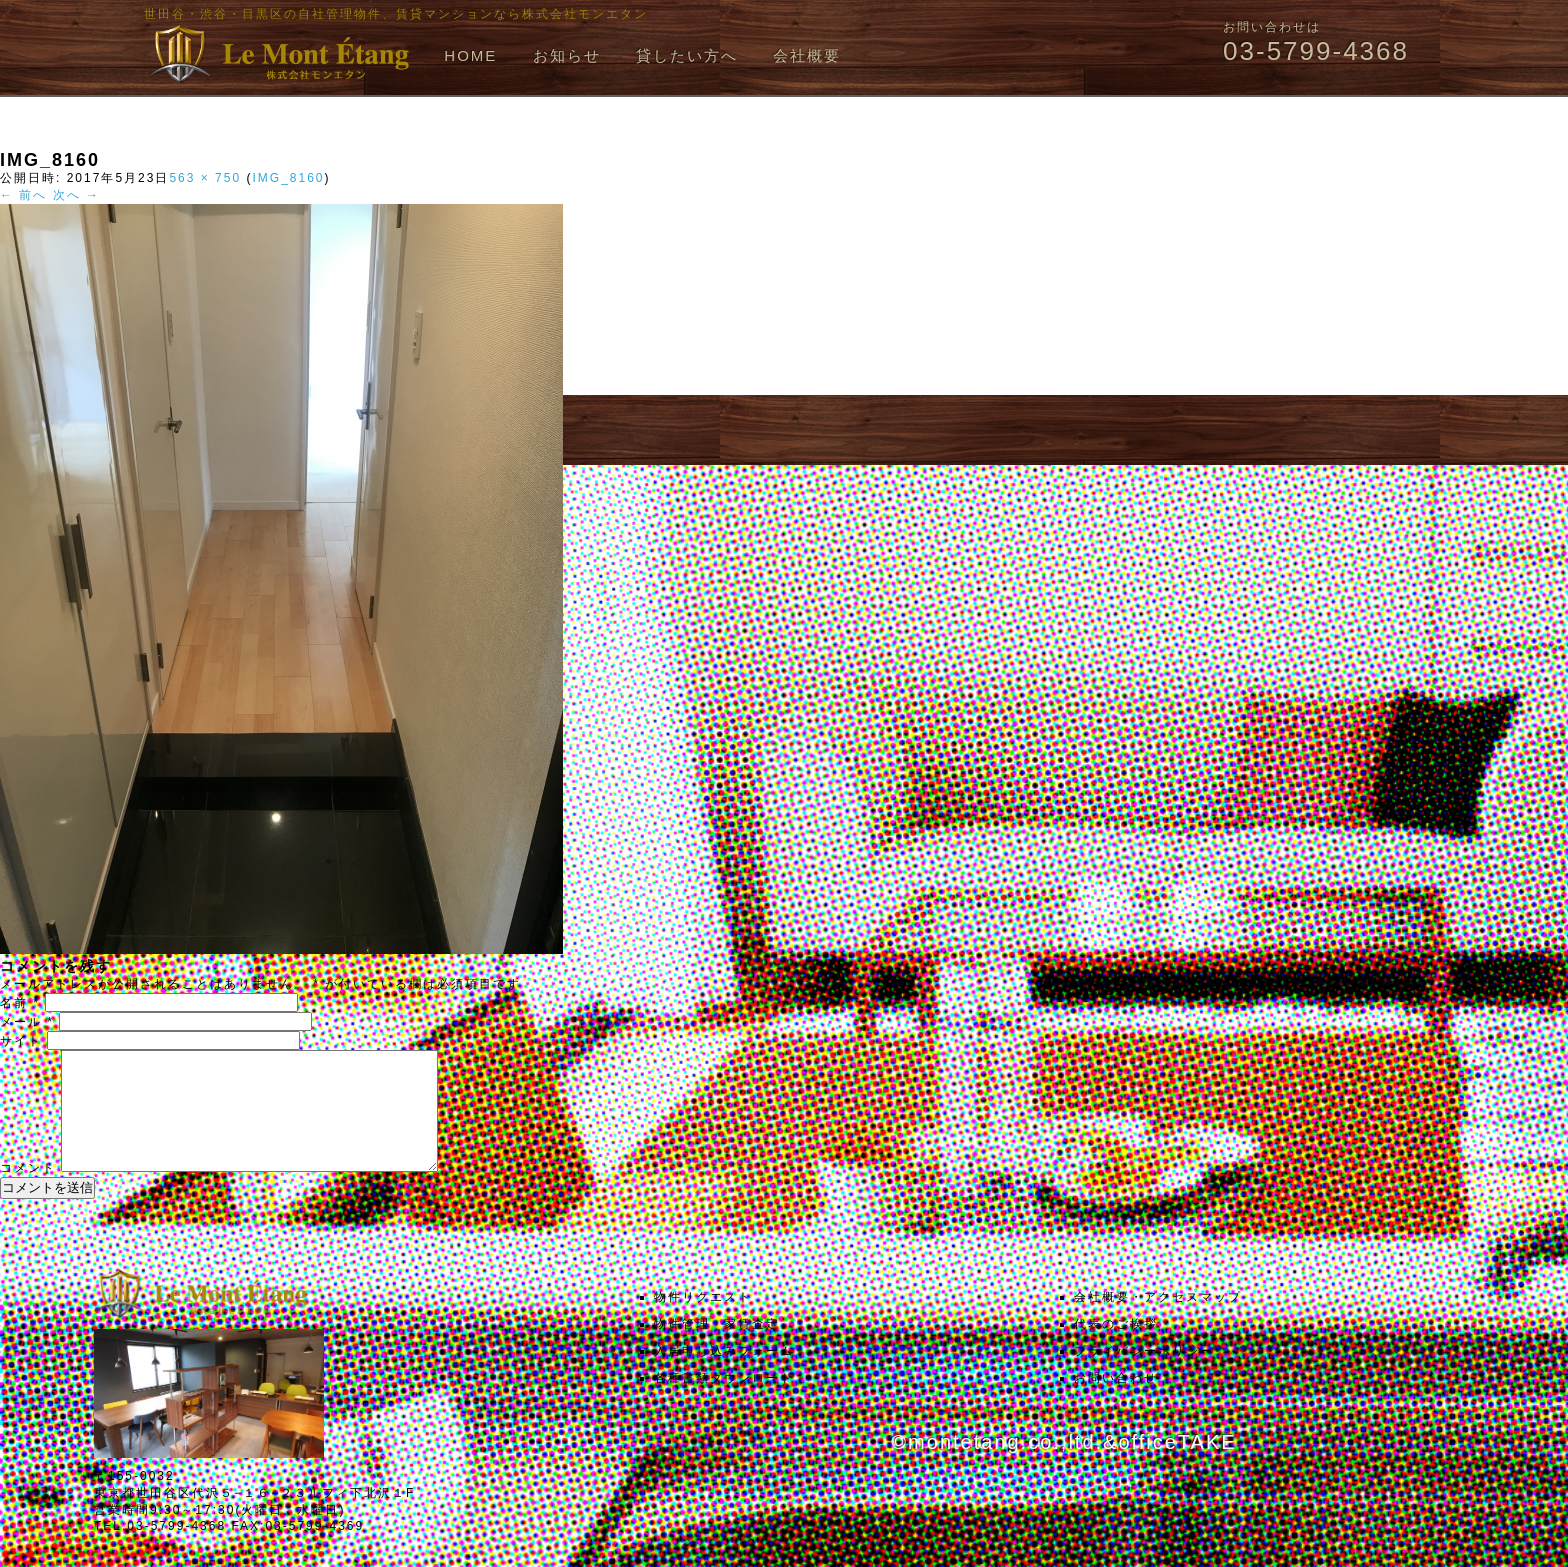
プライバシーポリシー (1144, 1375)
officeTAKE (1177, 1466)
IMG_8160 (288, 178)
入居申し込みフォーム (724, 1375)
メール (27, 1022)
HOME (470, 55)
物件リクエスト (703, 1321)
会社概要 (807, 55)
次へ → (76, 195)
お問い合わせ (1116, 1402)
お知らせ (567, 55)
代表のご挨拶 (1116, 1348)
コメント (28, 1192)
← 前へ (23, 195)
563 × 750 (205, 178)
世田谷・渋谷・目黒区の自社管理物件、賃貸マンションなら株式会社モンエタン (396, 14)
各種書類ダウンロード (724, 1402)
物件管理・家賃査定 (717, 1348)
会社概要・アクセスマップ (1158, 1321)
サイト (21, 1041)
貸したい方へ (687, 55)
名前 (20, 1003)
